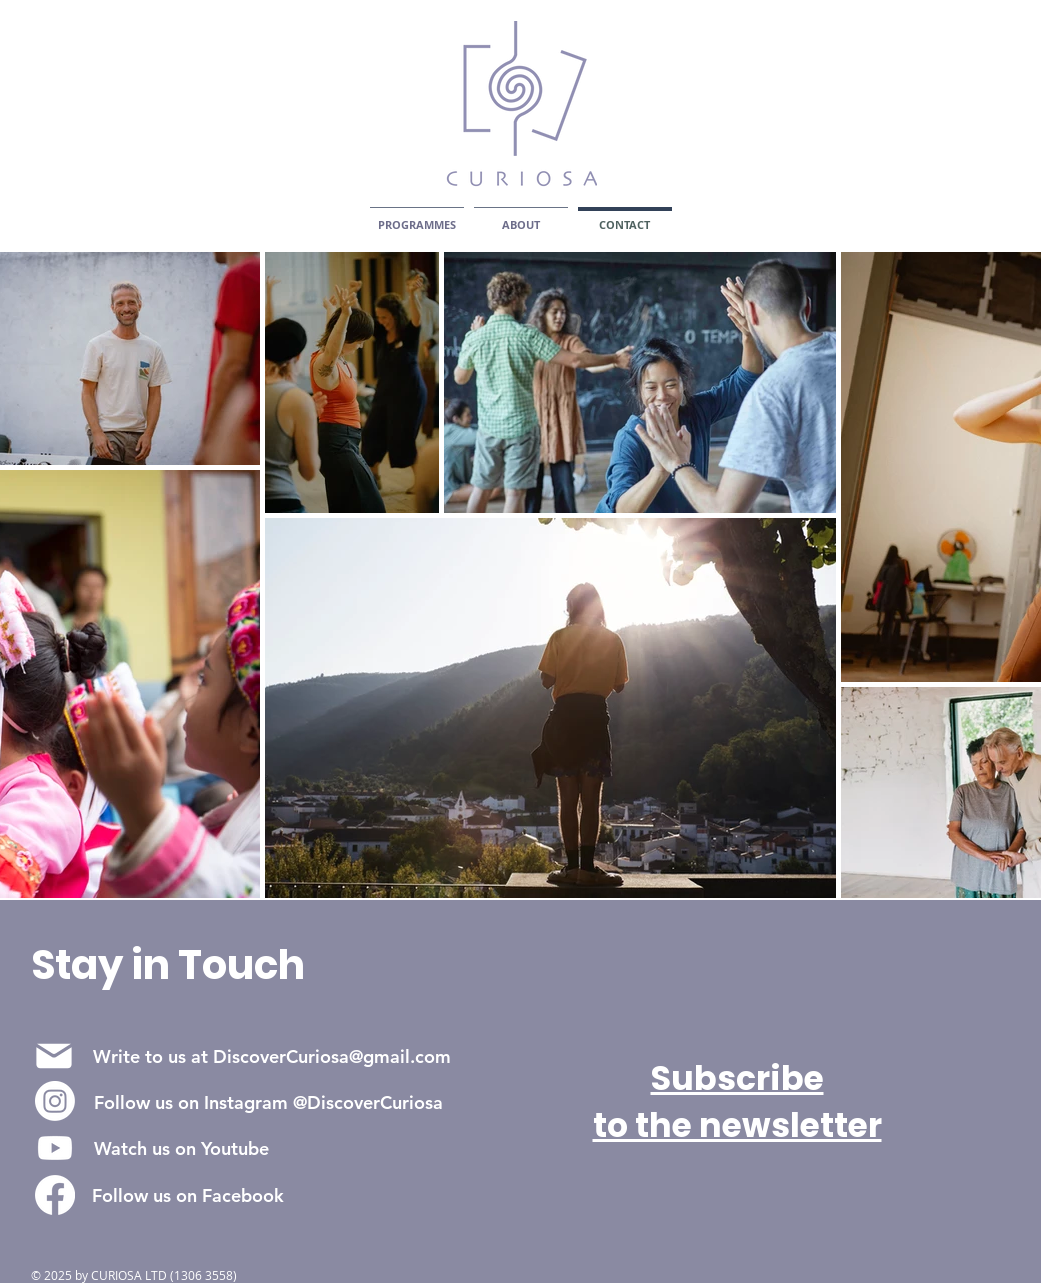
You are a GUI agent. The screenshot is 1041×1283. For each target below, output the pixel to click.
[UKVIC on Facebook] (55, 1195)
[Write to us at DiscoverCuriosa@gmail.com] (272, 1056)
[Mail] (54, 1056)
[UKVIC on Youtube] (55, 1148)
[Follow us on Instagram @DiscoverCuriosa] (269, 1102)
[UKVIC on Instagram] (55, 1101)
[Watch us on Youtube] (182, 1148)
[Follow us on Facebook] (188, 1195)
